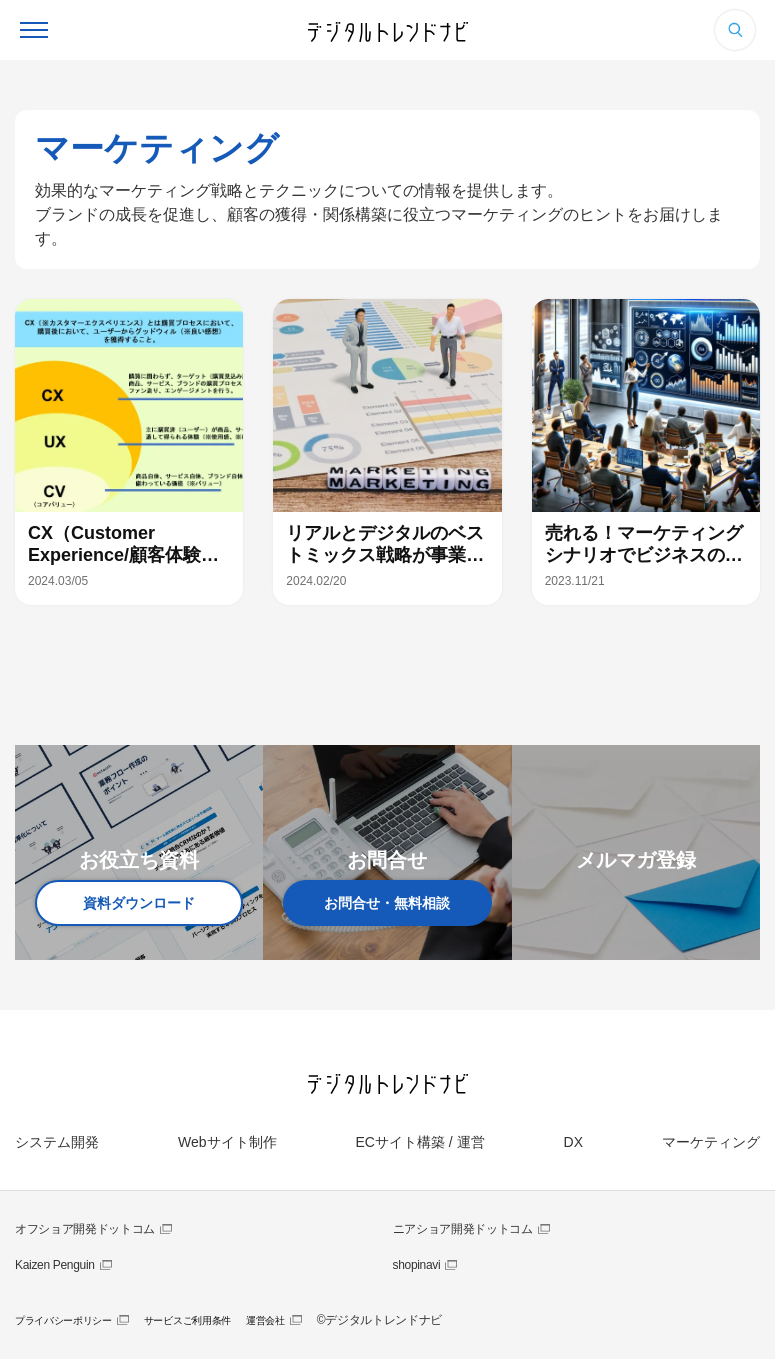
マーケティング (711, 1142)
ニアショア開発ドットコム (463, 1229)
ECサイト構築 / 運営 (419, 1142)
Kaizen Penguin (55, 1265)
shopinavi (417, 1265)
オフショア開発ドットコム (85, 1229)
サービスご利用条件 (187, 1320)
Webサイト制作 (227, 1142)
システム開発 (57, 1142)
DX (573, 1142)
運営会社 (265, 1320)
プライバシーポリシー (63, 1320)
